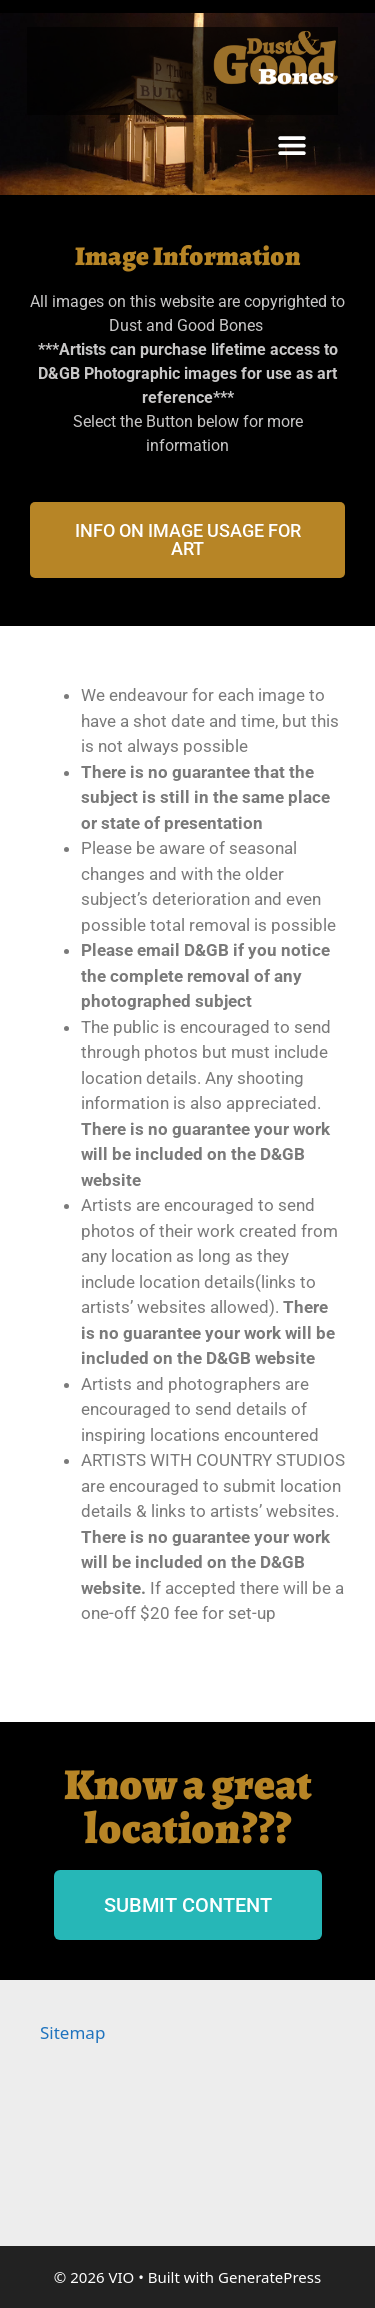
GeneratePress (269, 2277)
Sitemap (72, 2032)
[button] (292, 144)
